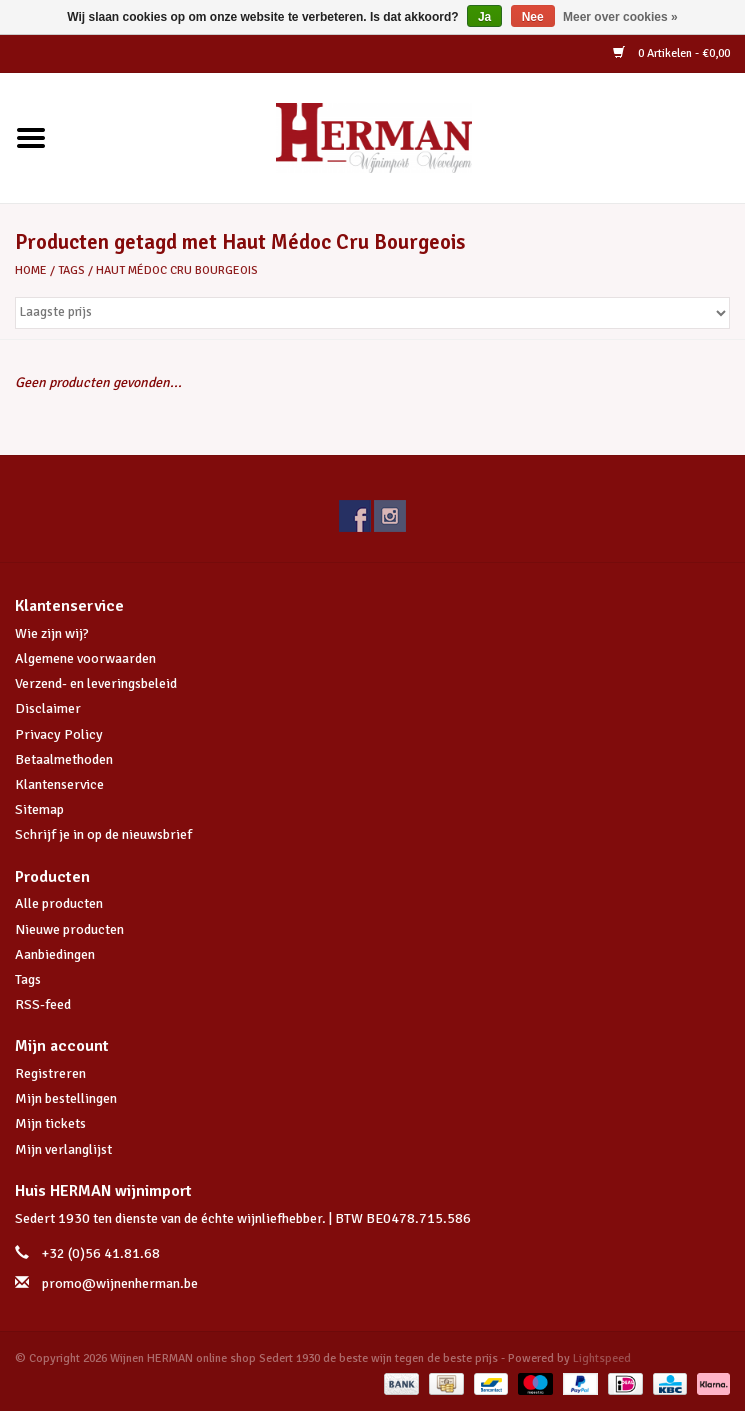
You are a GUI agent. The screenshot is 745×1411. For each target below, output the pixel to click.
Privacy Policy (59, 734)
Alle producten (59, 903)
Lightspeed (602, 1358)
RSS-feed (43, 1004)
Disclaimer (48, 708)
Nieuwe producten (69, 929)
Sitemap (39, 809)
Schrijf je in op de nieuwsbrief (103, 834)
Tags (71, 270)
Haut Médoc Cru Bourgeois (177, 270)
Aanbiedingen (55, 954)
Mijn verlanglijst (63, 1149)
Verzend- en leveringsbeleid (96, 683)
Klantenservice (59, 784)
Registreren (50, 1073)
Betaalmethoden (64, 759)
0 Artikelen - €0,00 (671, 53)
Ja (484, 17)
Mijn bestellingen (66, 1098)
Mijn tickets (50, 1123)
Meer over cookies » (620, 17)
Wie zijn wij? (52, 633)
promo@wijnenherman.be (120, 1283)
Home (31, 270)
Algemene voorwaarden (85, 658)
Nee (533, 17)
